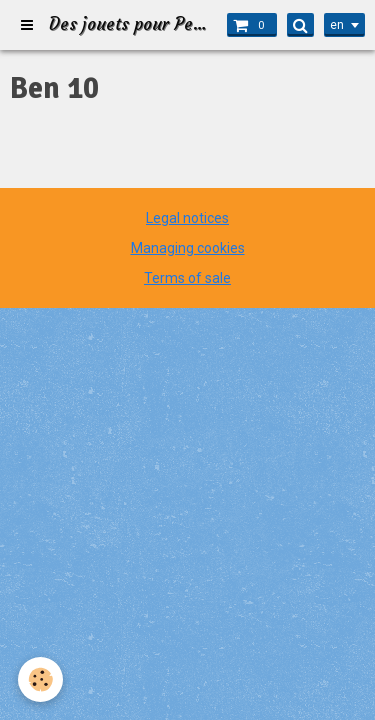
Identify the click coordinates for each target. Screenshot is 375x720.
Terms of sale (187, 278)
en (337, 25)
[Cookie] (40, 679)
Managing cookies (188, 248)
